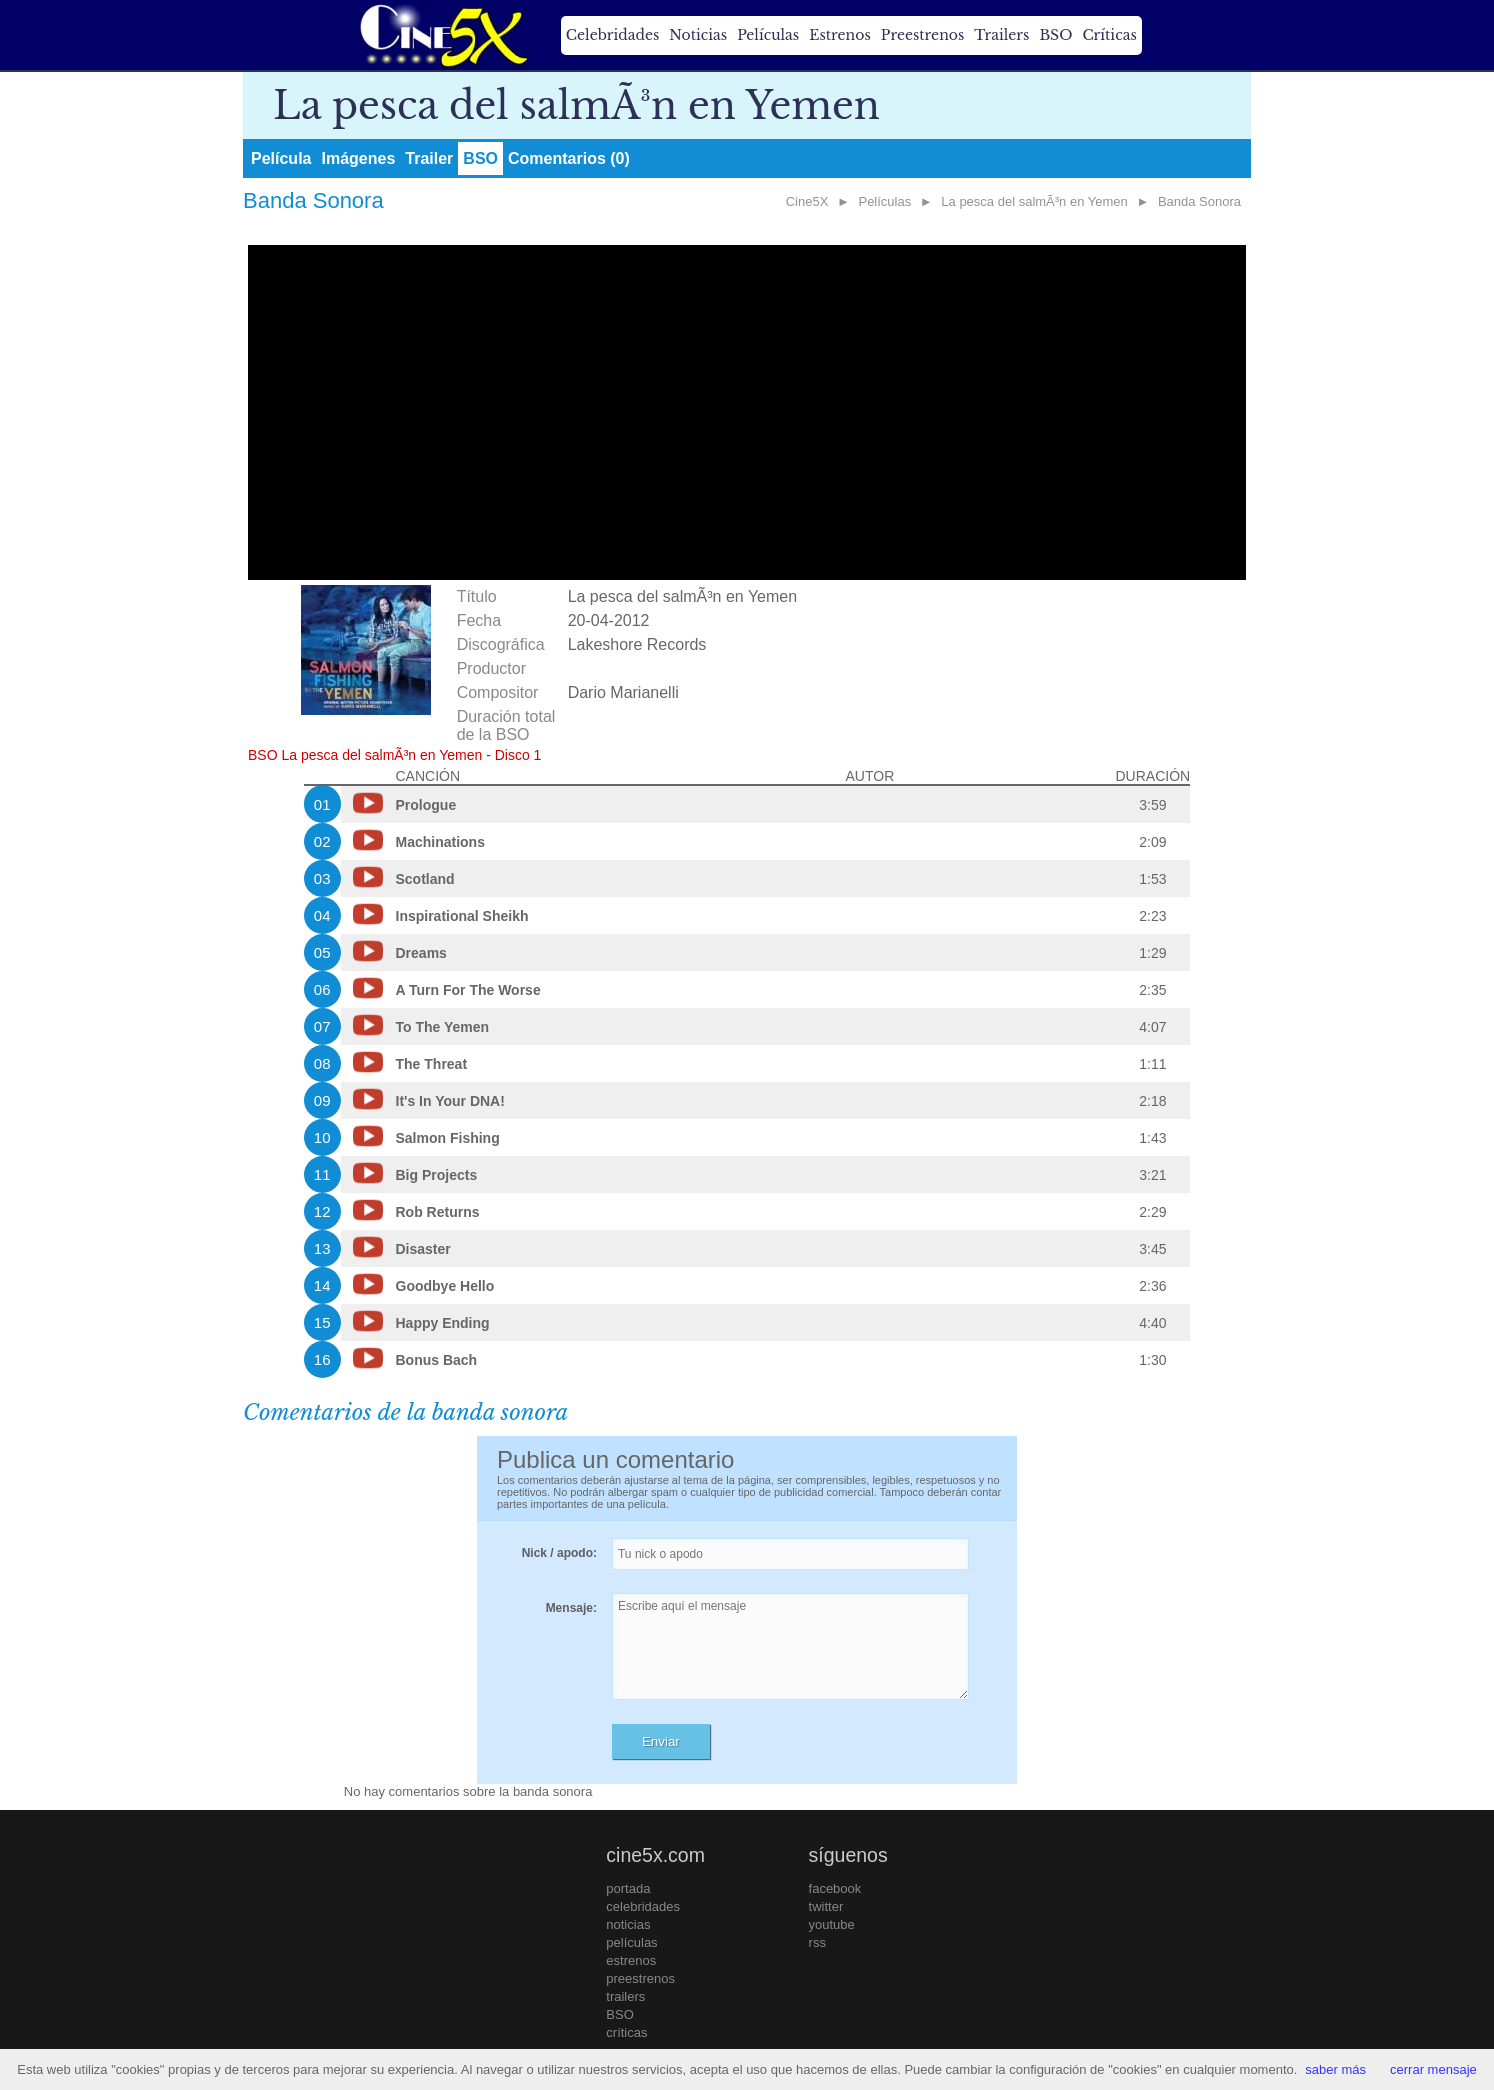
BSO (1055, 35)
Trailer (429, 158)
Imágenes (358, 158)
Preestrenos (923, 35)
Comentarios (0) (569, 158)
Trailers (1001, 35)
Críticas (1109, 35)
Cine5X (807, 201)
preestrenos (640, 1978)
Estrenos (840, 35)
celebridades (643, 1906)
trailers (625, 1996)
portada (628, 1888)
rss (817, 1942)
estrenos (631, 1960)
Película (281, 158)
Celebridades (612, 35)
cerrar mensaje (1433, 2069)
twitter (826, 1906)
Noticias (698, 35)
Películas (768, 35)
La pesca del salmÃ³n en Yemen (1034, 201)
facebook (835, 1888)
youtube (832, 1924)
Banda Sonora (1199, 201)
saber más (1335, 2069)
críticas (626, 2032)
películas (631, 1942)
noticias (628, 1924)
